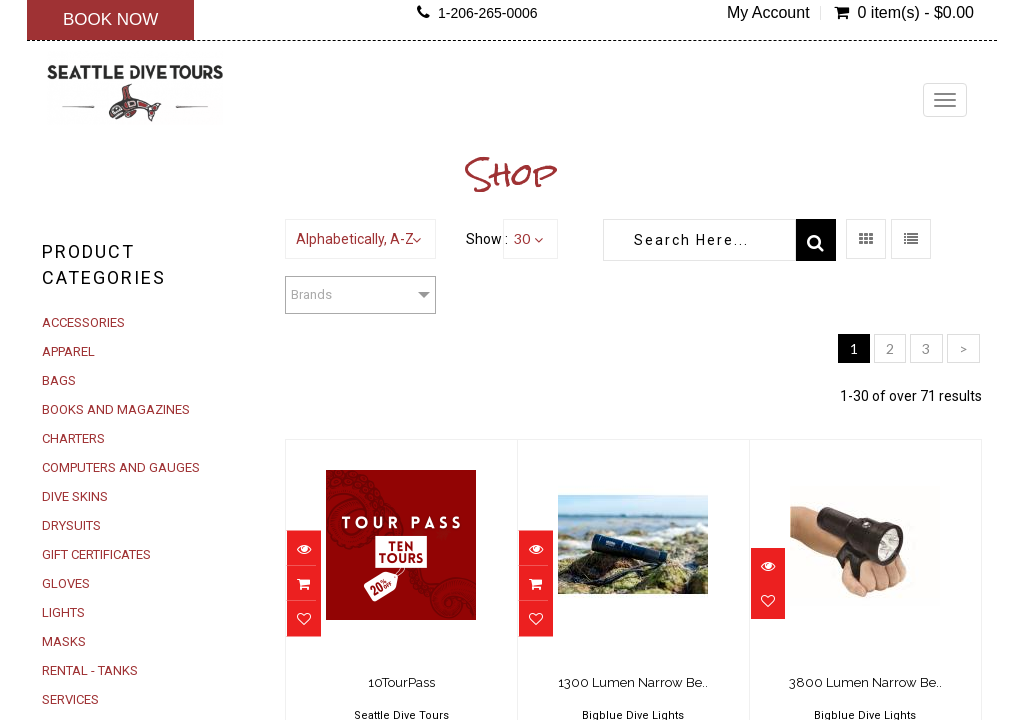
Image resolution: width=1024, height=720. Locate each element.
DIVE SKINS (75, 496)
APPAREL (68, 351)
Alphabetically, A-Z (355, 239)
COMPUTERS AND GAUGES (121, 467)
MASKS (64, 641)
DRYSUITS (71, 525)
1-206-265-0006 (488, 13)
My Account (768, 13)
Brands (311, 294)
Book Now (110, 19)
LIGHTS (63, 612)
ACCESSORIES (83, 322)
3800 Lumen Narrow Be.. (865, 682)
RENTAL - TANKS (90, 670)
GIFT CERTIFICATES (96, 554)
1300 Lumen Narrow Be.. (633, 682)
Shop (512, 173)
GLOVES (66, 583)
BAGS (59, 380)
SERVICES (70, 699)
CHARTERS (73, 438)
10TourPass (401, 682)
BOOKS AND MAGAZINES (116, 409)
